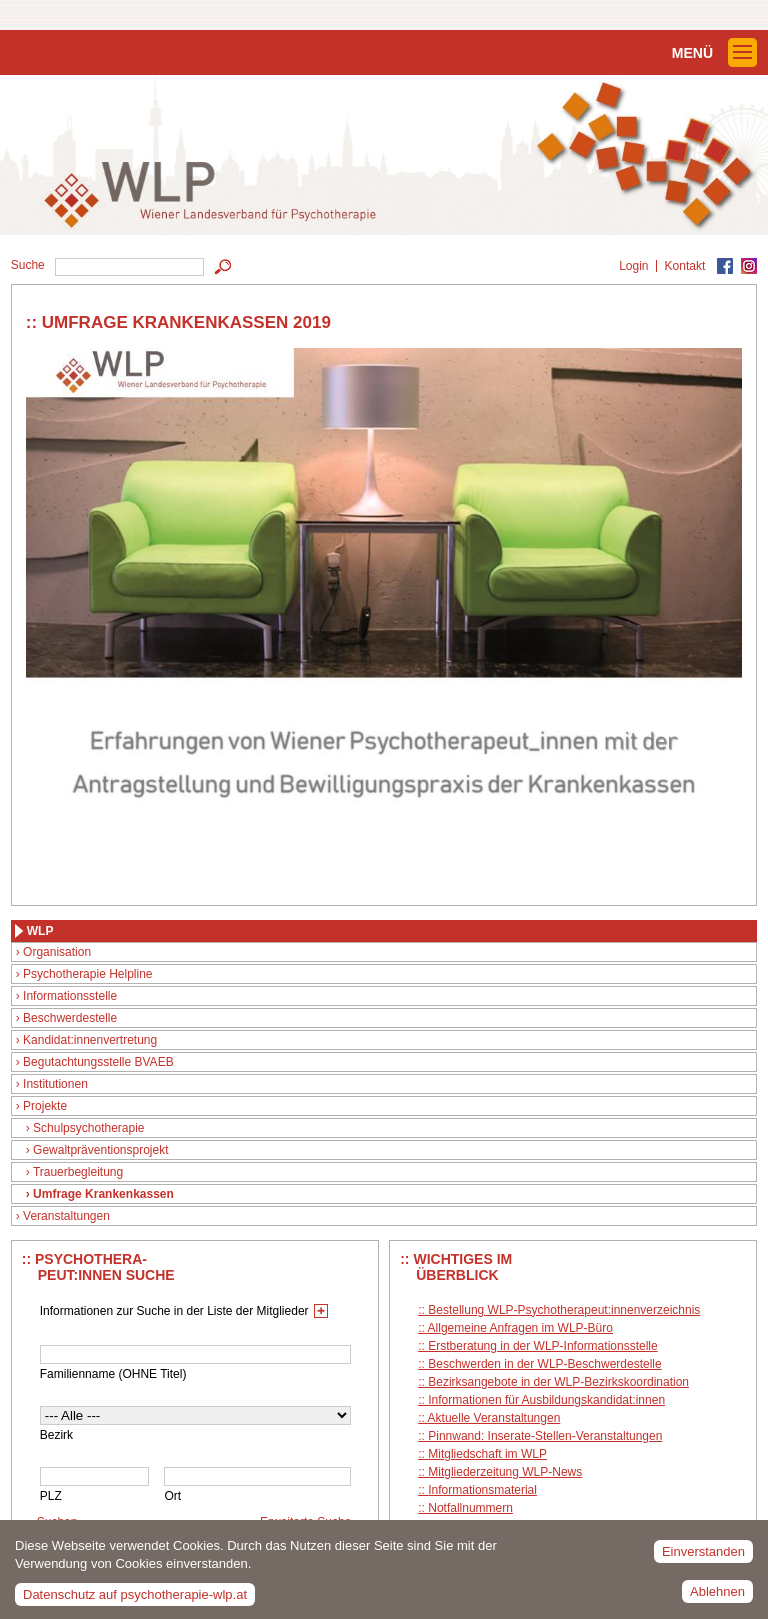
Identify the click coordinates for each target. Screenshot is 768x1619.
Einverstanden (703, 1556)
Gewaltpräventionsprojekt (100, 1150)
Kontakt (685, 266)
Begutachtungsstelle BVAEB (98, 1062)
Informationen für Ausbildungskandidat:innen (546, 1400)
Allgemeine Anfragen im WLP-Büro (520, 1328)
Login (633, 266)
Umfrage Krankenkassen (103, 1194)
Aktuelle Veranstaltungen (494, 1418)
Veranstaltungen (66, 1216)
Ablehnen (717, 1596)
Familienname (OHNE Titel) (113, 1374)
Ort (172, 1496)
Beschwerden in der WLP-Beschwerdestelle (544, 1364)
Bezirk (56, 1435)
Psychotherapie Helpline (87, 974)
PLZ (51, 1496)
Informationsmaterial (482, 1490)
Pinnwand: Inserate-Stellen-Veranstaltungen (545, 1436)
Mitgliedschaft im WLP (487, 1454)
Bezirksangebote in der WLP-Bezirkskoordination (558, 1382)
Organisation (57, 952)
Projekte (45, 1106)
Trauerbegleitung (78, 1172)
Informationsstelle (70, 996)
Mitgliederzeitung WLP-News (505, 1472)
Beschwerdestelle (70, 1018)
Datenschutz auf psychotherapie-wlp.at (135, 1600)
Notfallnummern (470, 1508)
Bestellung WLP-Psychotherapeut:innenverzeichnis (564, 1310)
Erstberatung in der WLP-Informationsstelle (542, 1346)
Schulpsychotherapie (88, 1128)
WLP (40, 931)
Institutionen (55, 1084)
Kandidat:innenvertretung (90, 1040)
